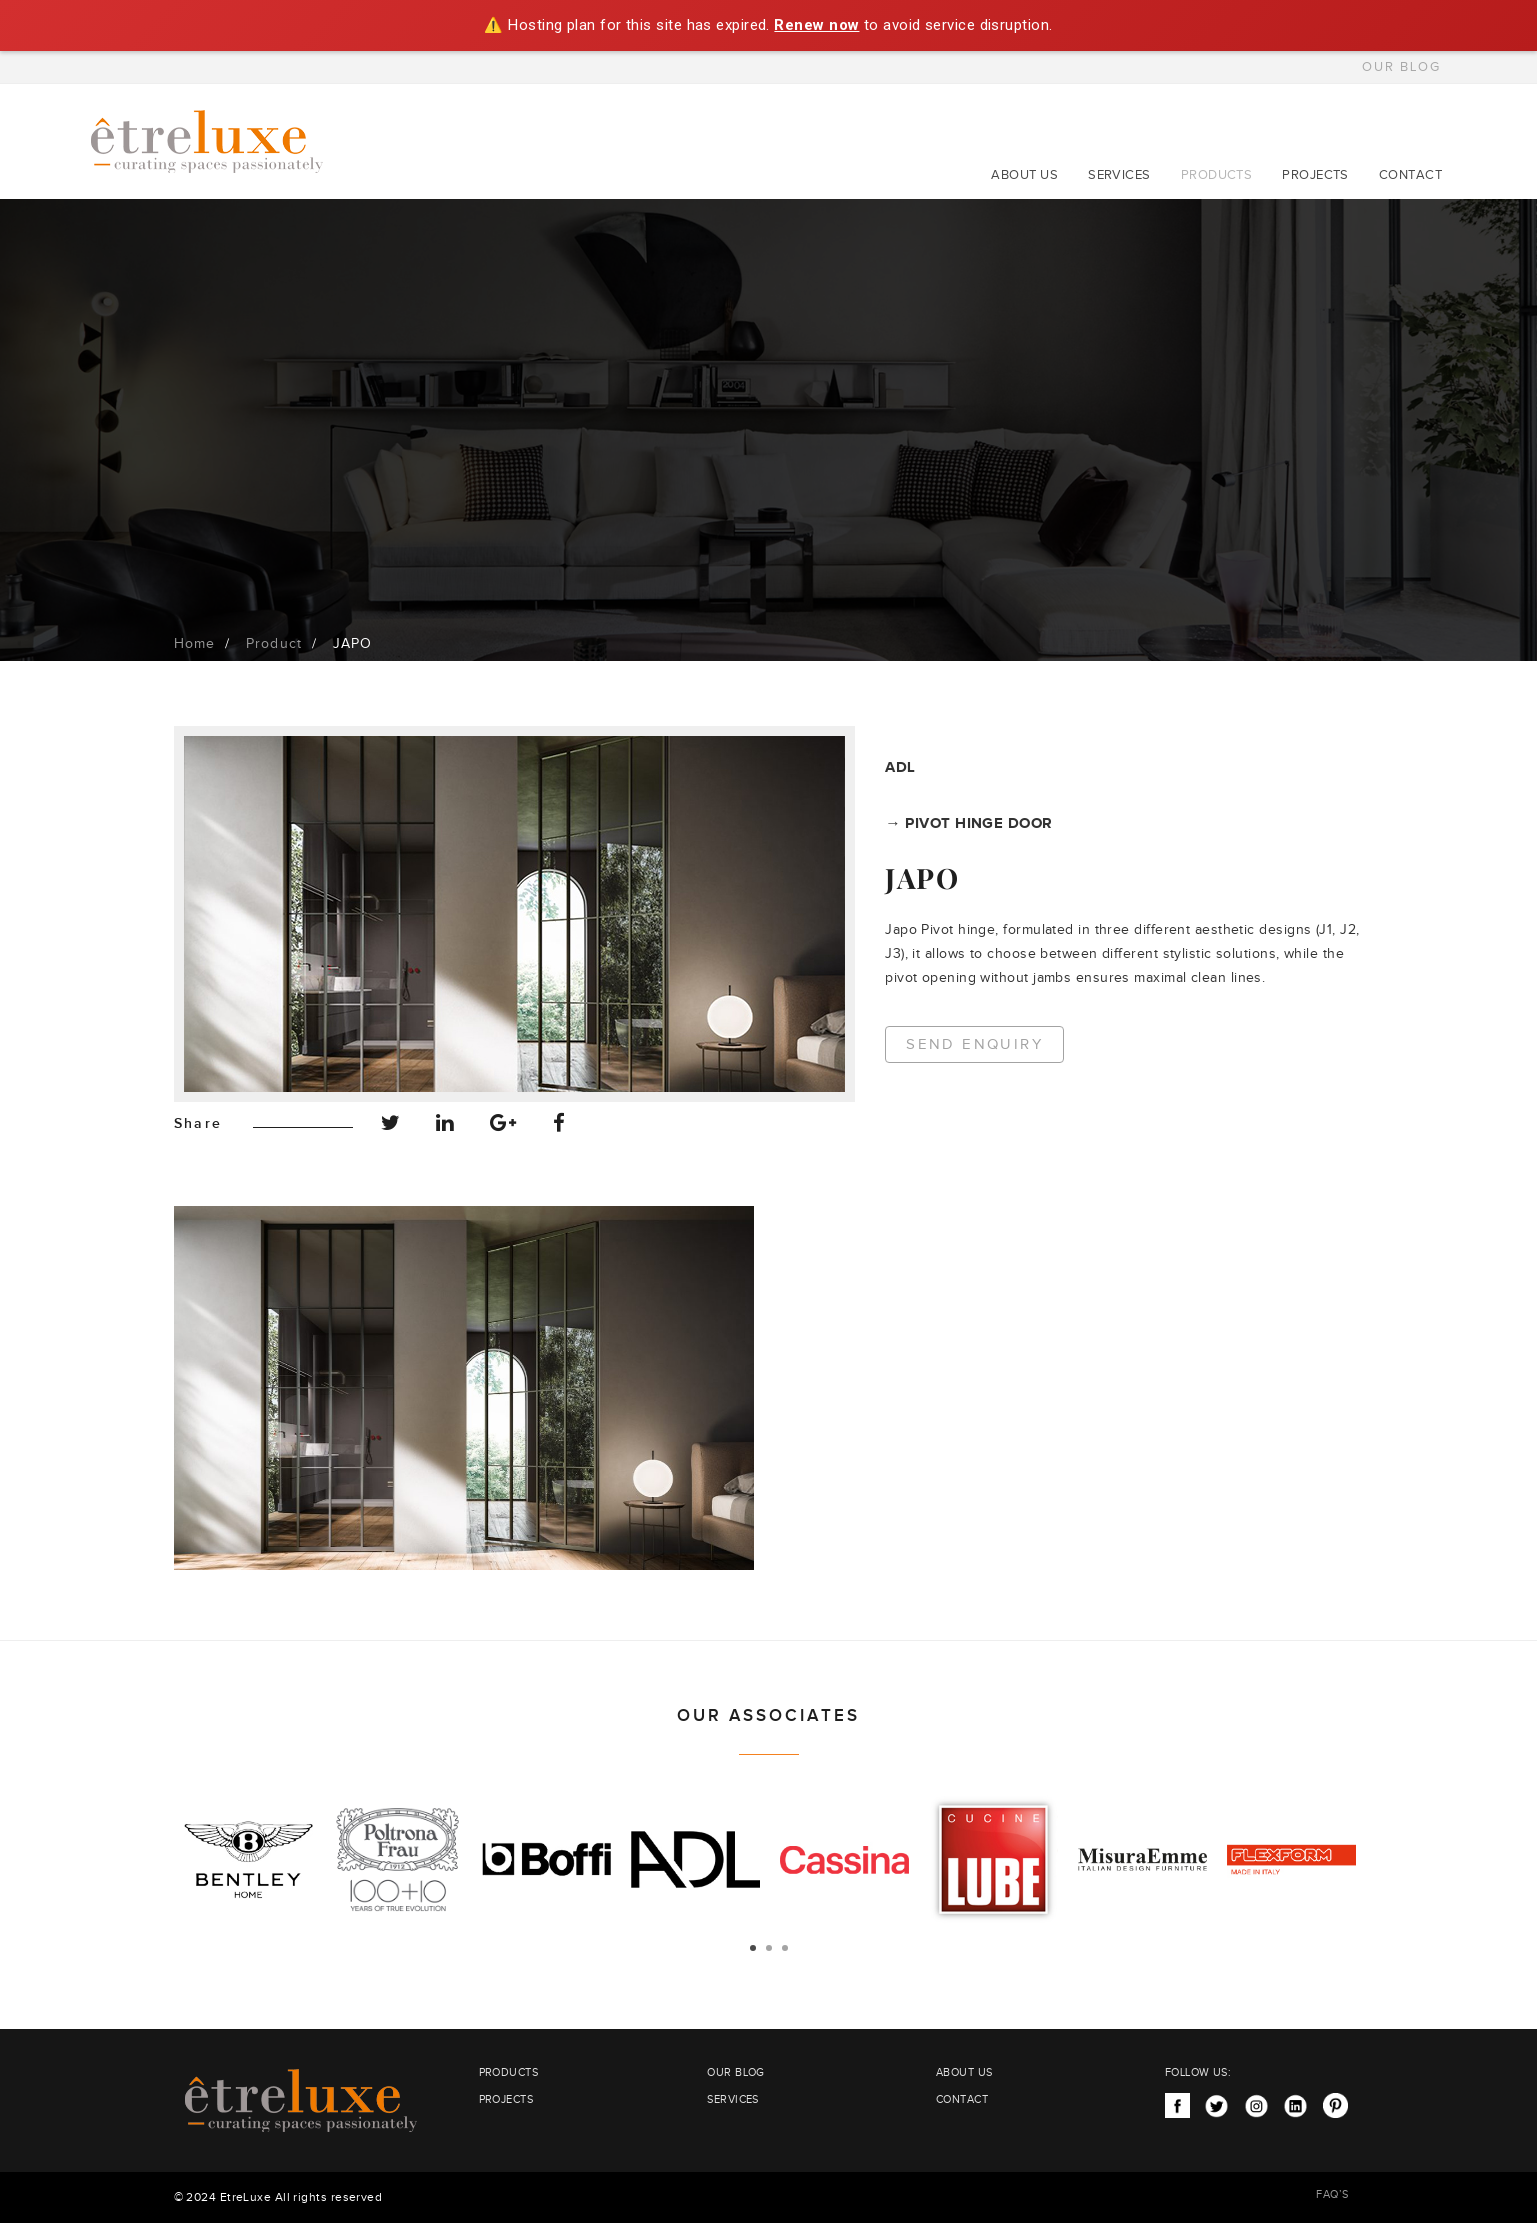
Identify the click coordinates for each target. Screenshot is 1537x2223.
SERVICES (1119, 175)
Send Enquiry (974, 1044)
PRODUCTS (1217, 175)
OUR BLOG (1401, 67)
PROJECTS (1315, 175)
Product (274, 644)
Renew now (816, 25)
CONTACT (1410, 175)
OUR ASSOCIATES (768, 1716)
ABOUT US (1024, 175)
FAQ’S (1332, 2194)
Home (195, 644)
